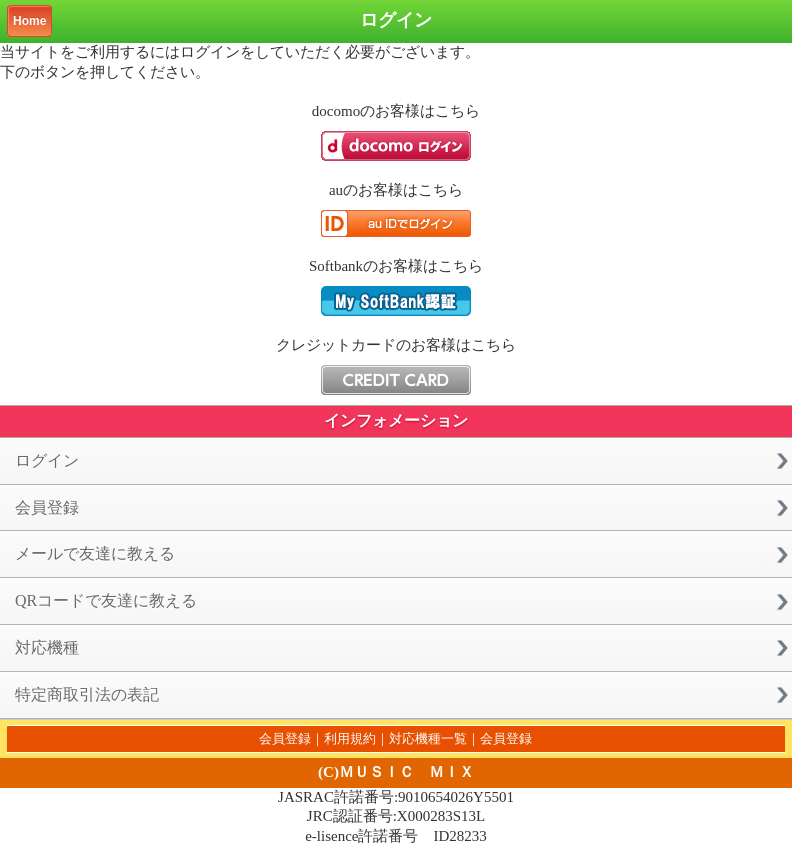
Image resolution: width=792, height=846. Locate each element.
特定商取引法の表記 (87, 694)
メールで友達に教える (95, 553)
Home (29, 21)
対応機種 (47, 647)
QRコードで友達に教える (106, 600)
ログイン (47, 460)
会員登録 (47, 507)
